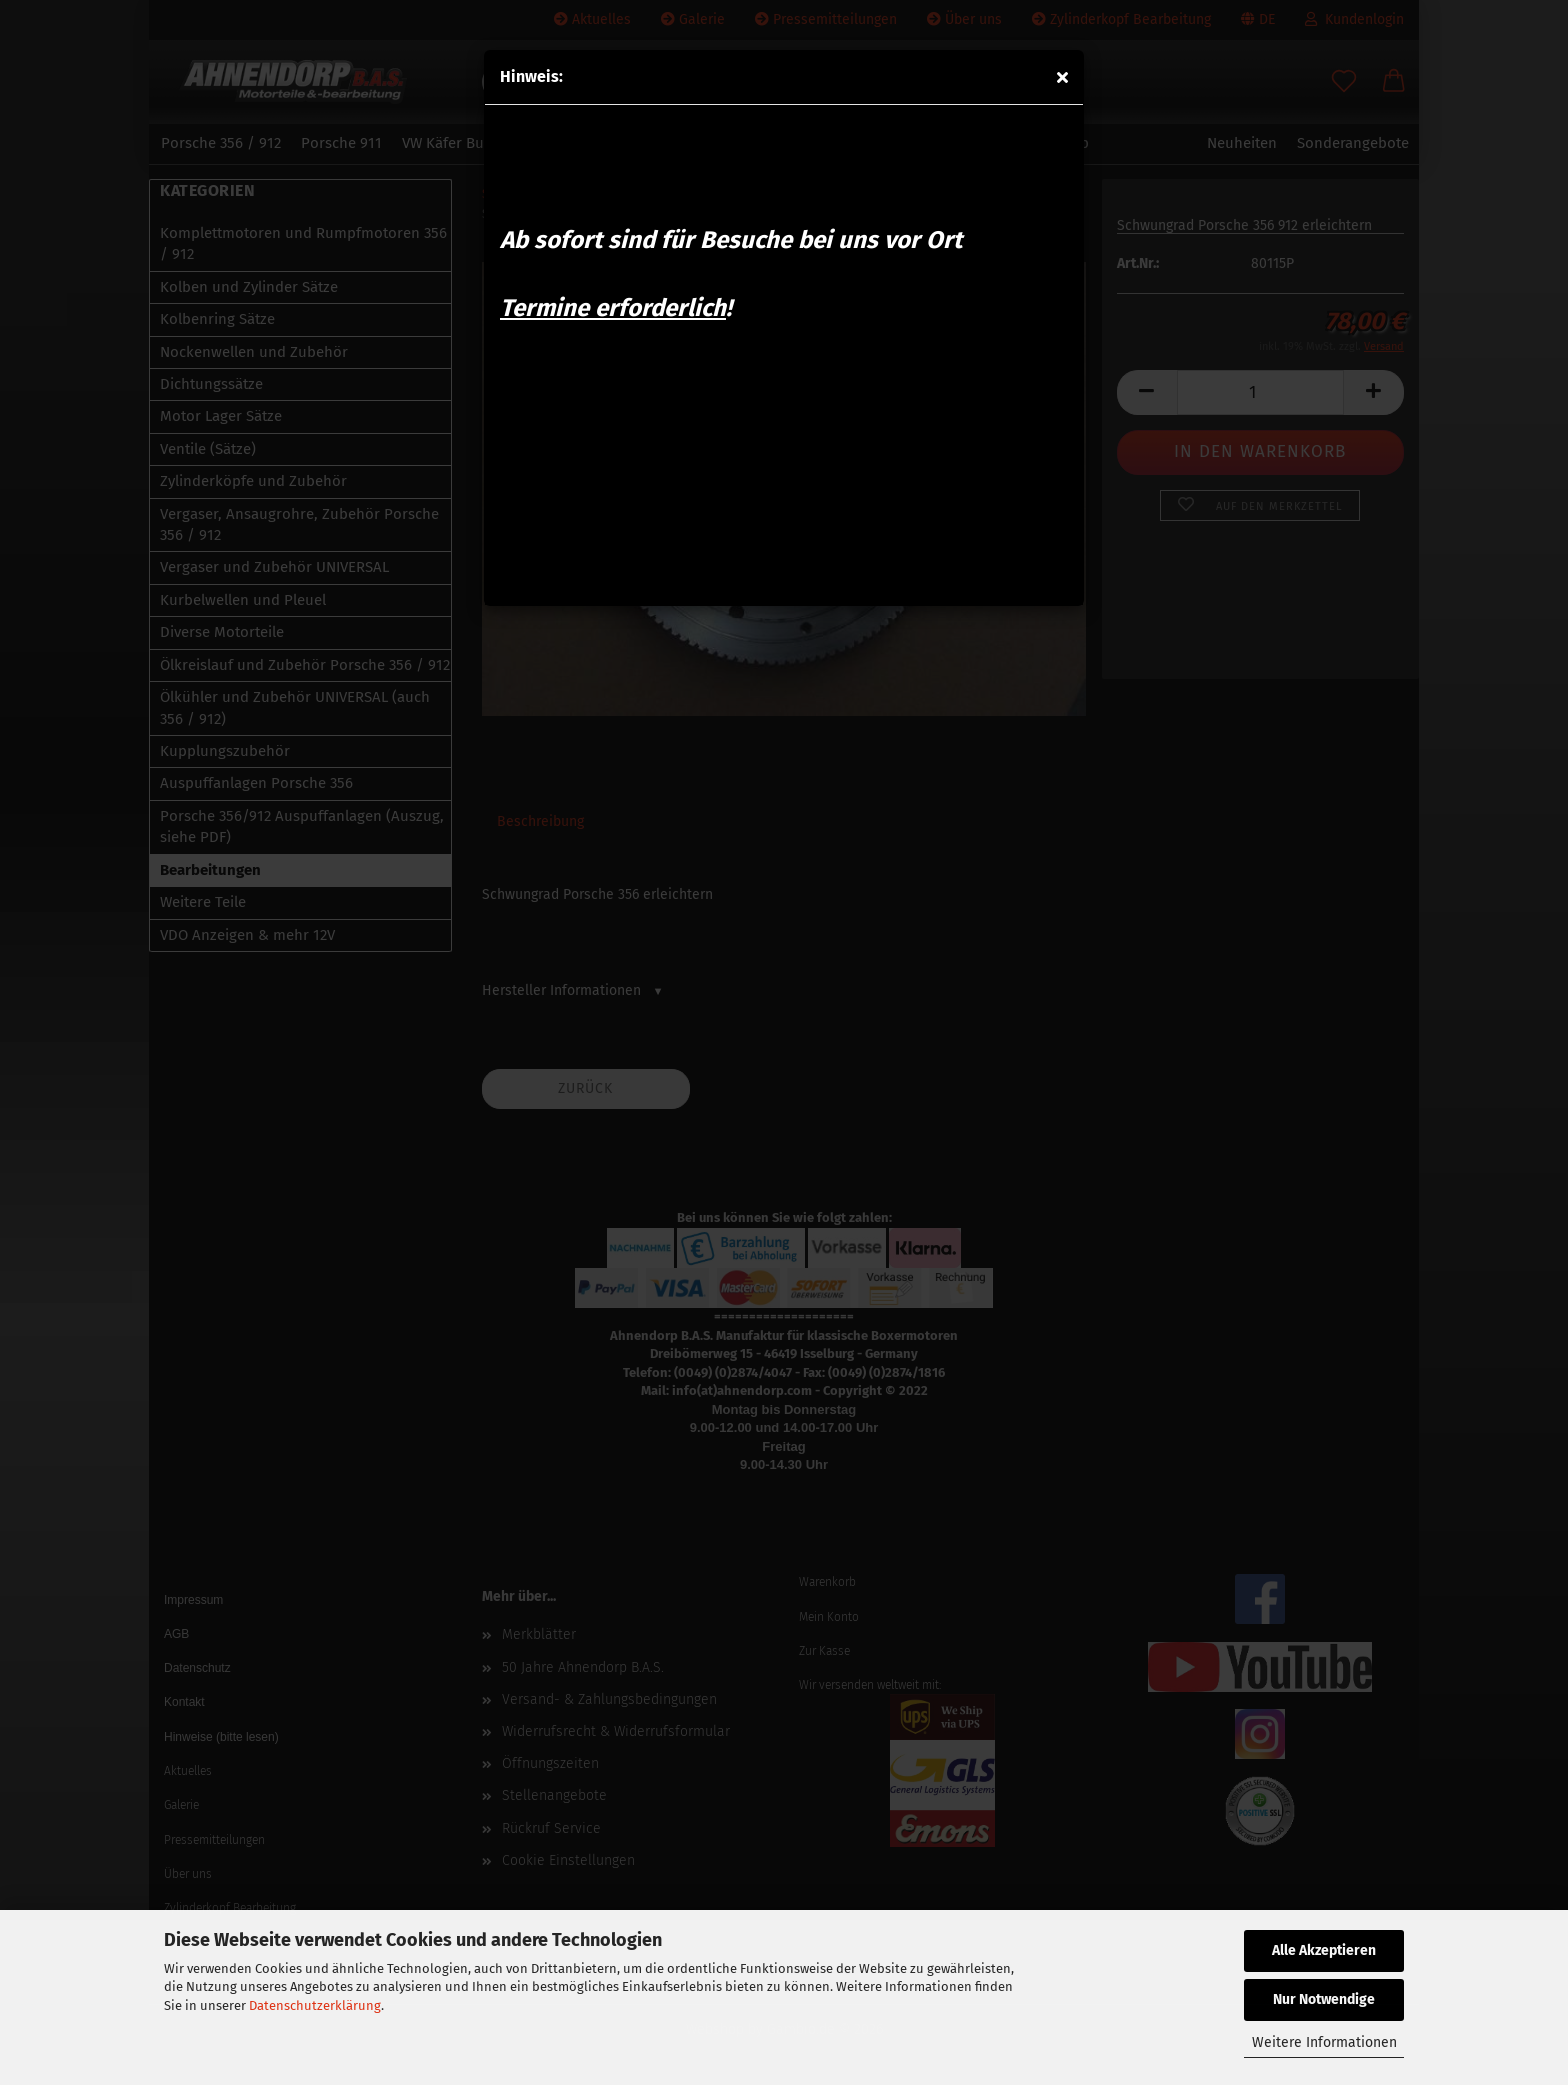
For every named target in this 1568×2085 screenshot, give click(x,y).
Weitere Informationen (1324, 2042)
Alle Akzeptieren (1324, 1950)
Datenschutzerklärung (315, 2005)
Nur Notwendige (1324, 1999)
